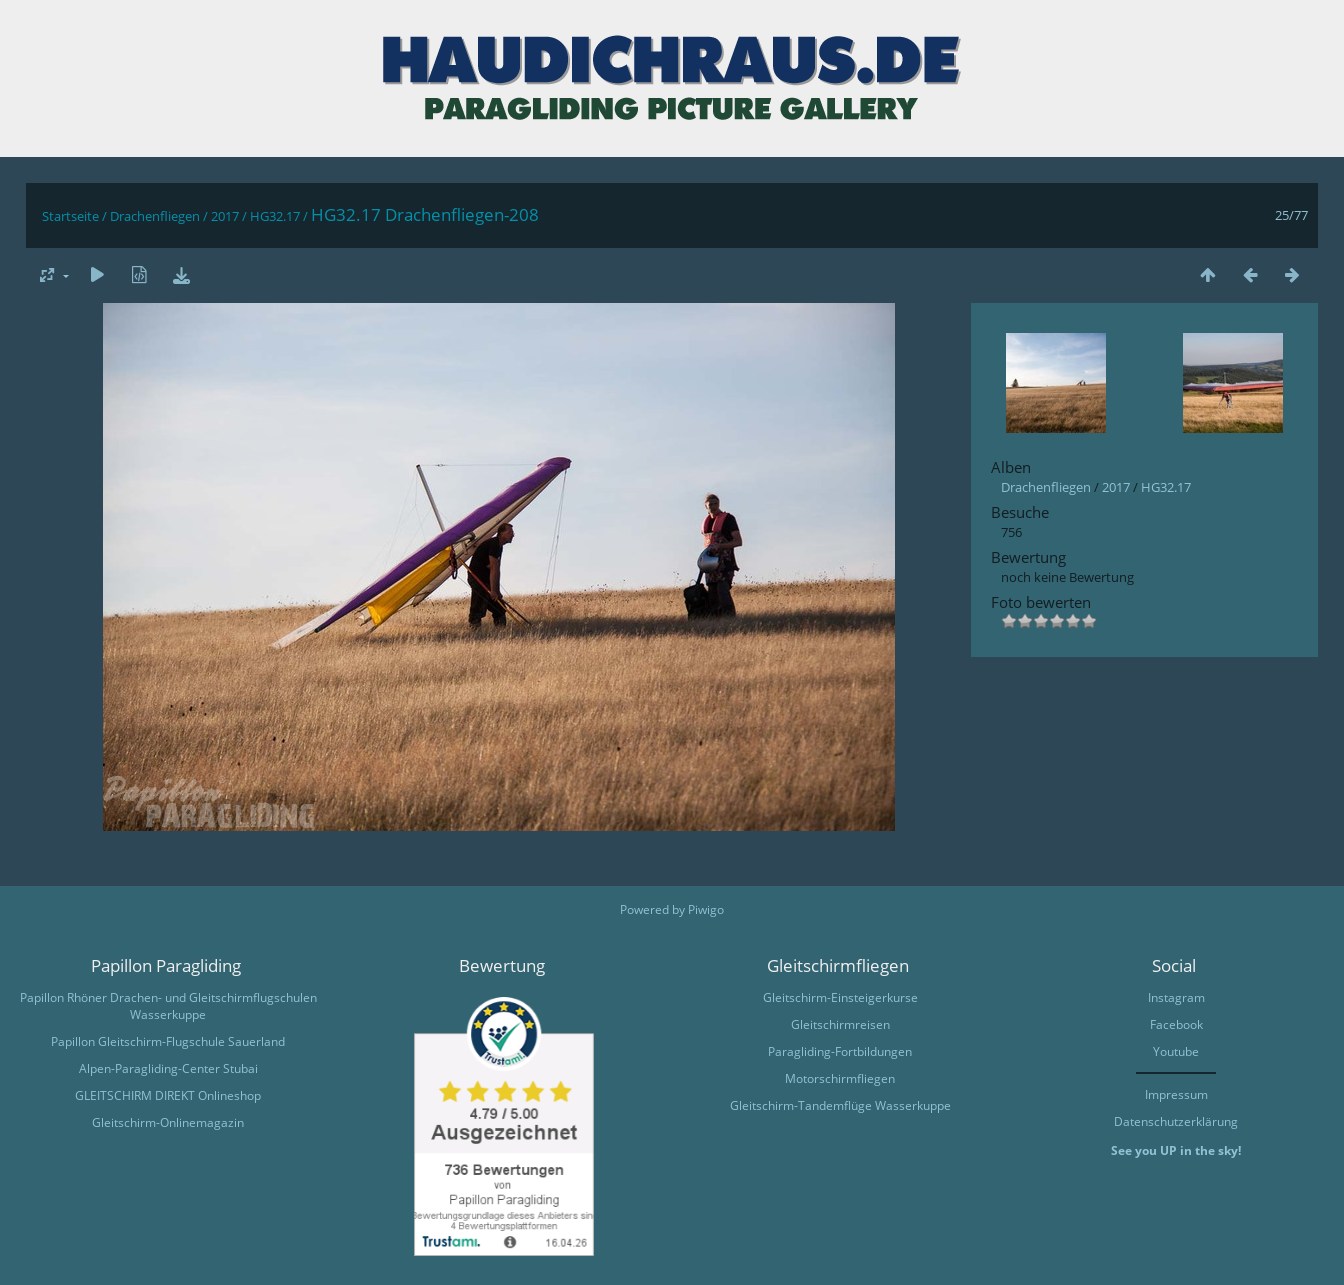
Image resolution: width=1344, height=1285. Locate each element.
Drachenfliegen (155, 216)
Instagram (1176, 997)
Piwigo (706, 909)
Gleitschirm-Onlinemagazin (168, 1122)
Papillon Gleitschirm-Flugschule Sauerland (168, 1041)
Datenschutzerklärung (1176, 1121)
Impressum (1176, 1094)
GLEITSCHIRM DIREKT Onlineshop (168, 1095)
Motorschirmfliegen (840, 1078)
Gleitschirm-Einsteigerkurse (840, 997)
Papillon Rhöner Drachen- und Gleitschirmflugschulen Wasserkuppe (168, 1006)
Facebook (1176, 1024)
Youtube (1176, 1051)
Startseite (70, 216)
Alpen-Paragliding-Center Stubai (168, 1068)
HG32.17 (275, 216)
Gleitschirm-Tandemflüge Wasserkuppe (840, 1105)
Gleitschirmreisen (840, 1024)
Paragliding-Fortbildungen (840, 1051)
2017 (225, 216)
